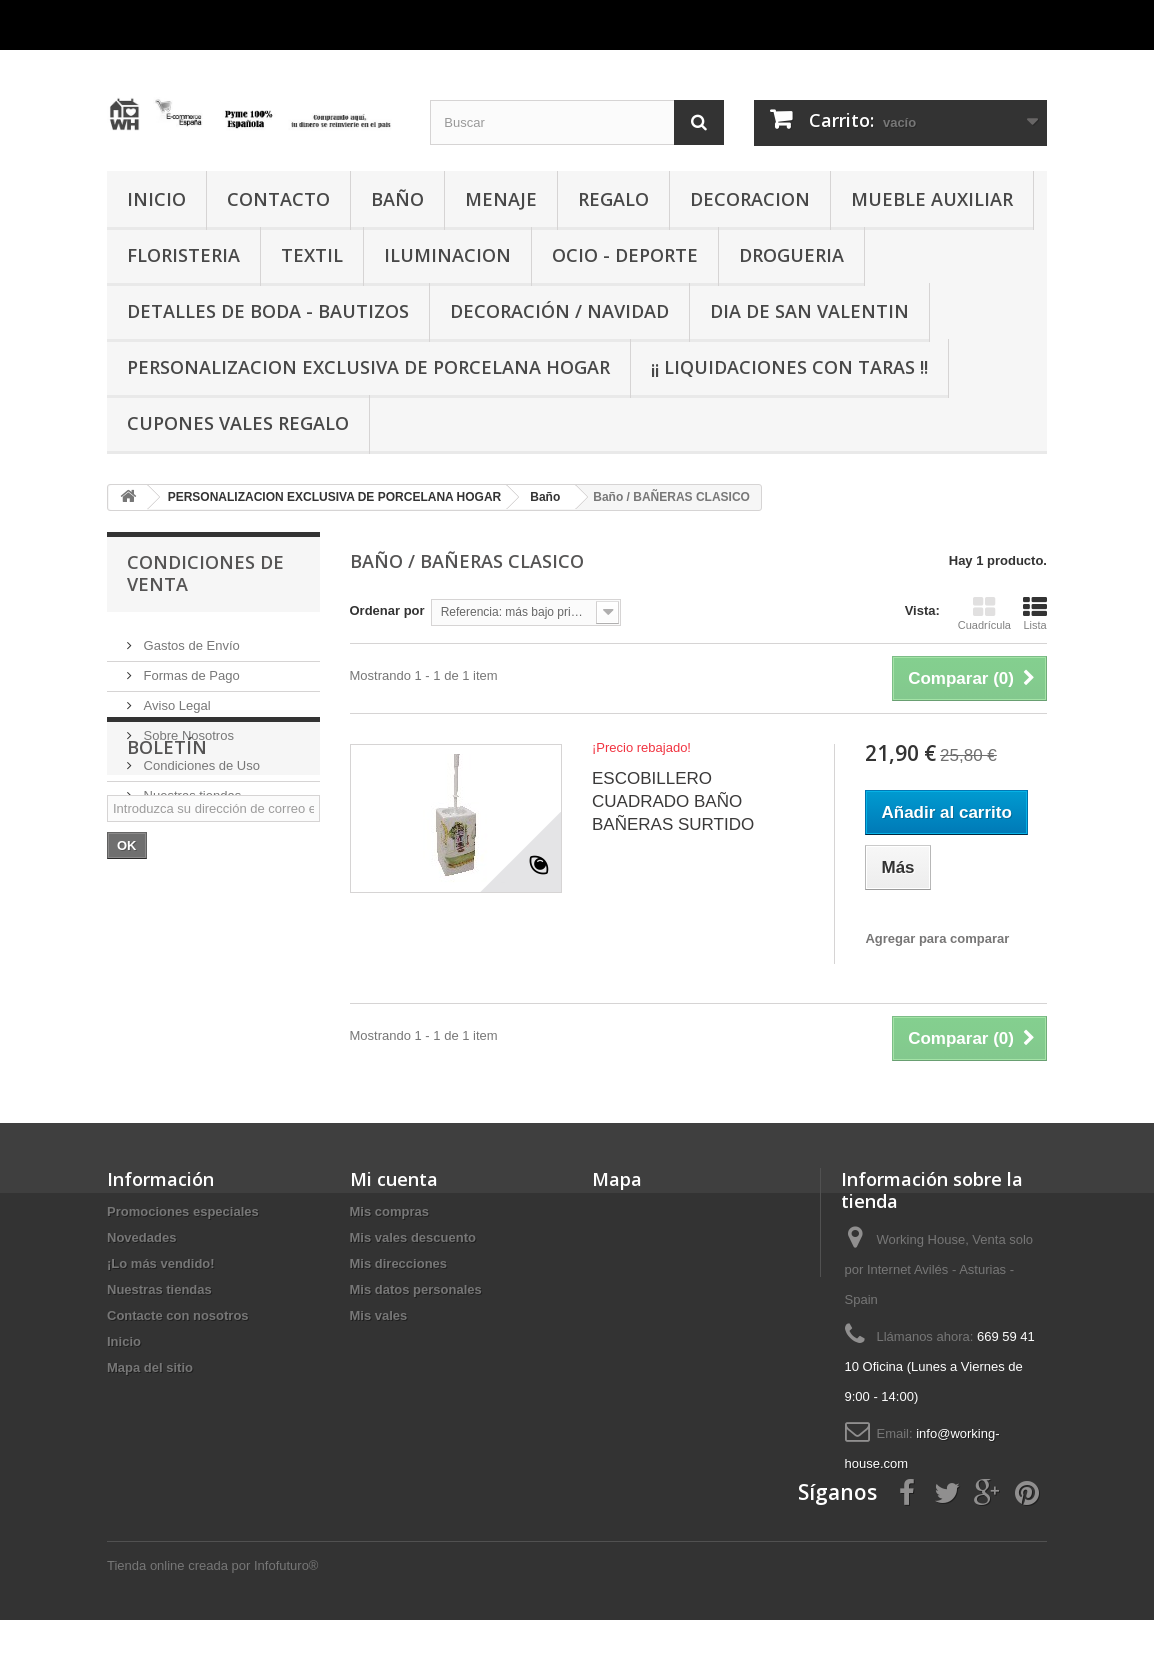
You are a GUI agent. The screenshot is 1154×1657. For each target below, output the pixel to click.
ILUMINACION (447, 255)
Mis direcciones (399, 1263)
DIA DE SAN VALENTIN (809, 311)
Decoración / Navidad (559, 311)
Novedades (141, 1237)
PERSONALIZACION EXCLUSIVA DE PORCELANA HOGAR (368, 367)
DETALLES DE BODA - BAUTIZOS (268, 311)
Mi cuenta (394, 1179)
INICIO (156, 199)
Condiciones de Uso (200, 757)
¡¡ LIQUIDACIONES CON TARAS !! (789, 367)
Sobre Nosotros (187, 727)
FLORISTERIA (183, 255)
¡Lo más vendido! (161, 1263)
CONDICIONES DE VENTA (205, 573)
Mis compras (389, 1211)
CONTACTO (278, 199)
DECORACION (750, 199)
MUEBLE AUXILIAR (932, 199)
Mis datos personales (416, 1289)
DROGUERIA (791, 255)
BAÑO (397, 199)
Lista (1035, 613)
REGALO (613, 199)
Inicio (124, 1341)
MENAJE (501, 199)
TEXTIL (312, 255)
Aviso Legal (175, 697)
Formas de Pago (190, 667)
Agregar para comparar (937, 938)
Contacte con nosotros (178, 1315)
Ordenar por (387, 610)
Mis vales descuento (413, 1237)
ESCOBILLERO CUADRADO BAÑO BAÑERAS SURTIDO (673, 801)
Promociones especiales (183, 1211)
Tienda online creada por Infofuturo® (212, 1602)
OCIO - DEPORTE (625, 255)
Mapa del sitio (150, 1367)
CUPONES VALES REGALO (238, 423)
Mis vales (379, 1315)
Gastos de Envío (190, 637)
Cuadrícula (984, 613)
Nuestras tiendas (190, 787)
